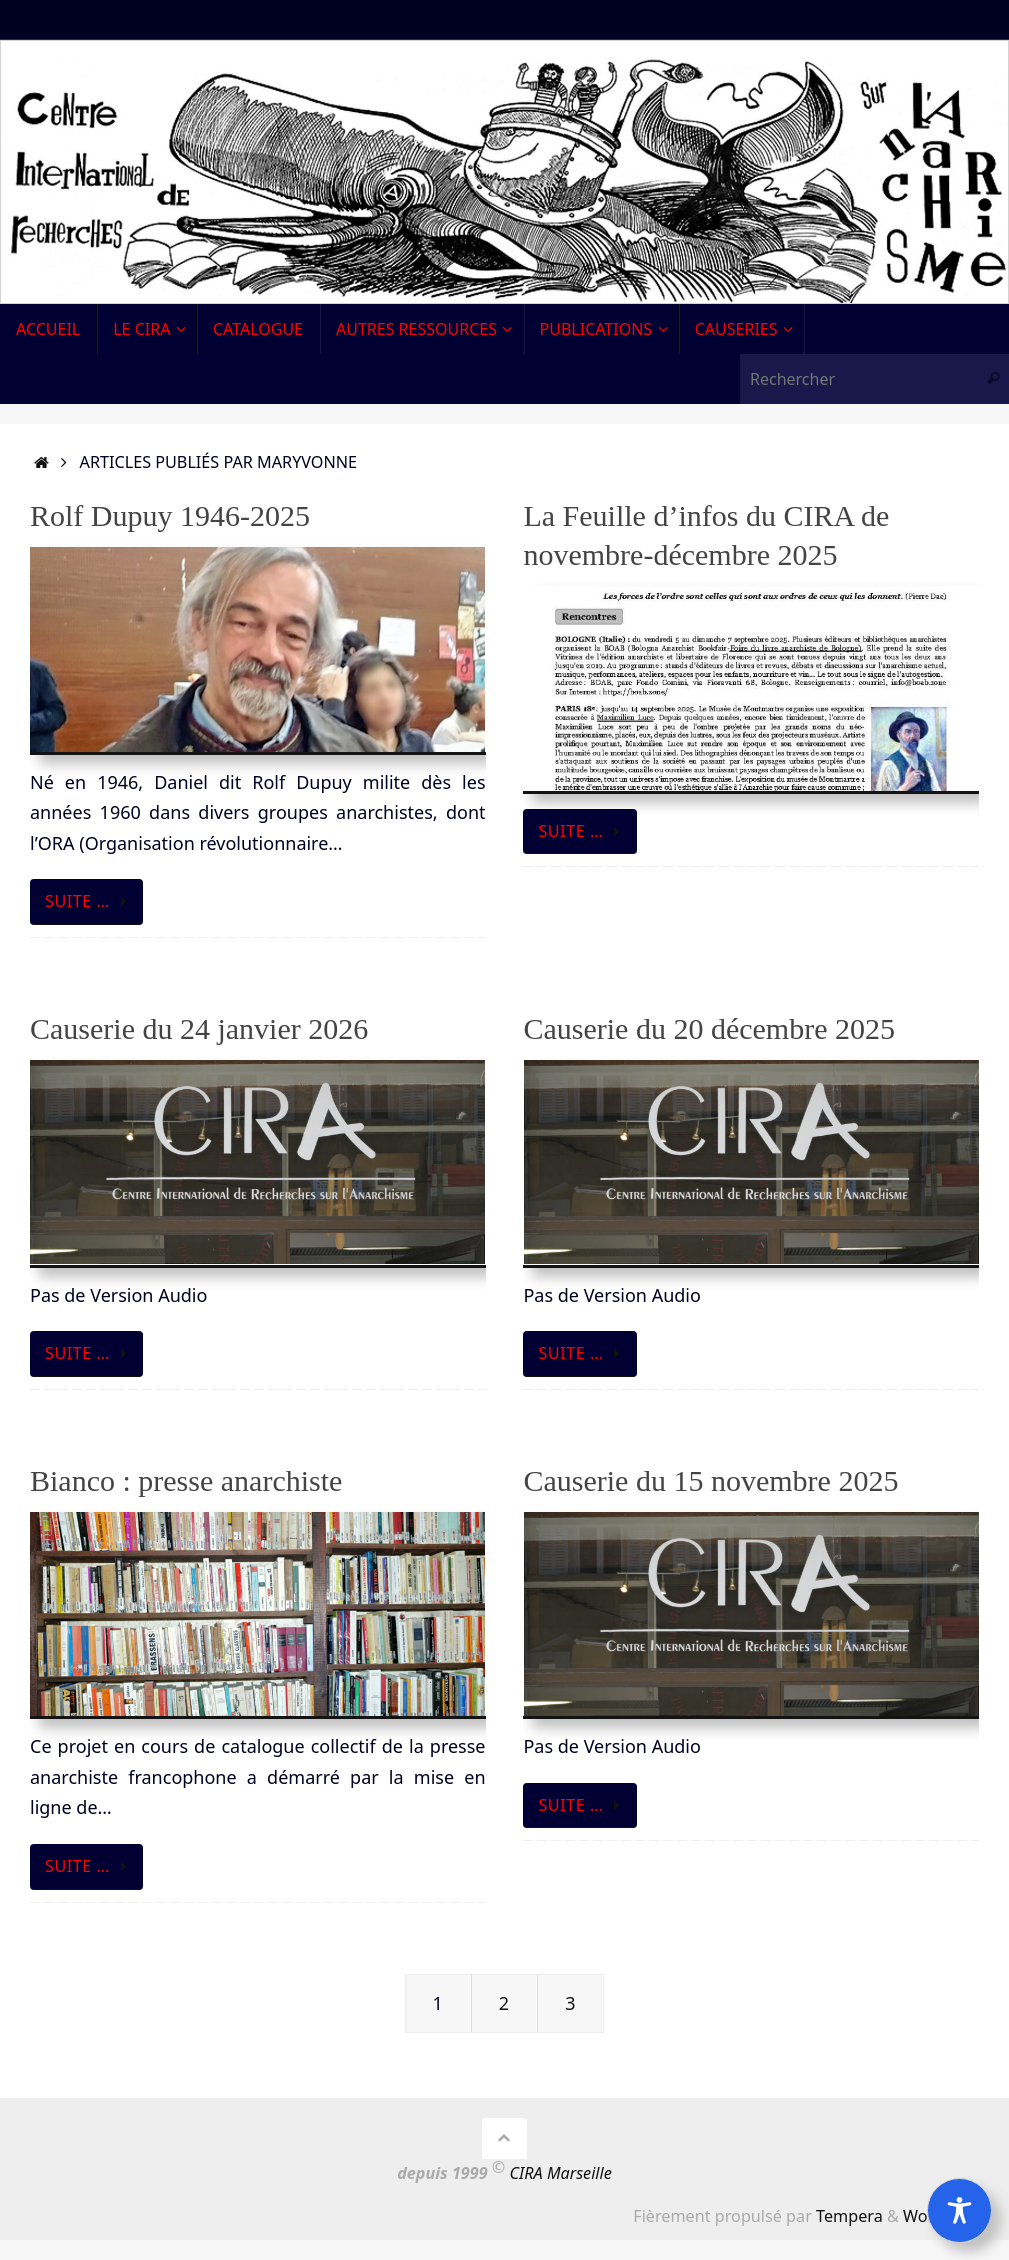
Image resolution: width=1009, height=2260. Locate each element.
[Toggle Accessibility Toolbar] (959, 2210)
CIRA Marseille (561, 2173)
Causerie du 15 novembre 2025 (710, 1480)
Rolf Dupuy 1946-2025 (170, 515)
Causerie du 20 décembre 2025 (709, 1028)
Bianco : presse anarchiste (186, 1480)
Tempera (849, 2216)
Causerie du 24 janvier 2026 (199, 1028)
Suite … (90, 901)
